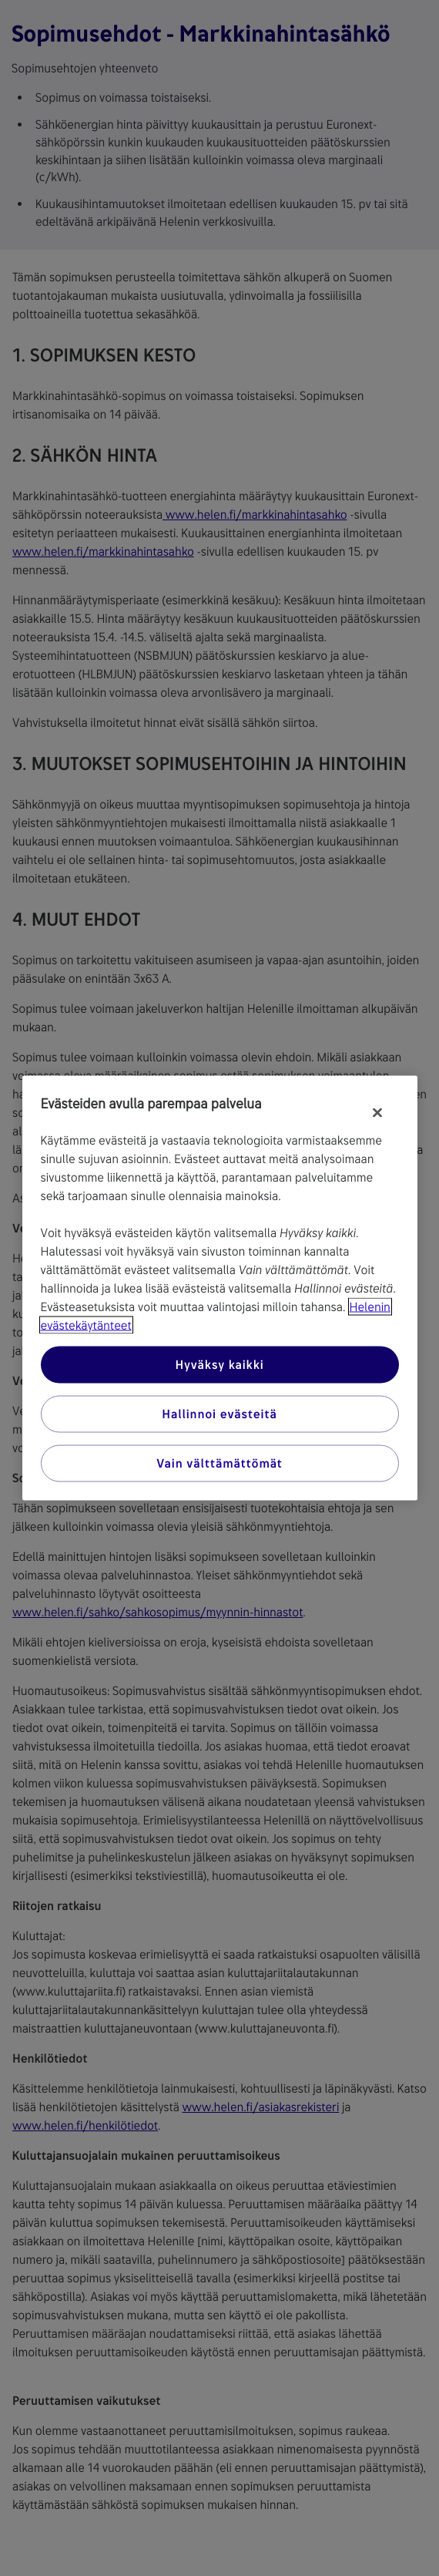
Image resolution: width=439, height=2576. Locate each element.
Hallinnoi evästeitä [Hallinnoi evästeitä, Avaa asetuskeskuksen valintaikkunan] (219, 1414)
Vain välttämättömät (219, 1463)
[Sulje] (377, 1113)
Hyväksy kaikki (219, 1364)
